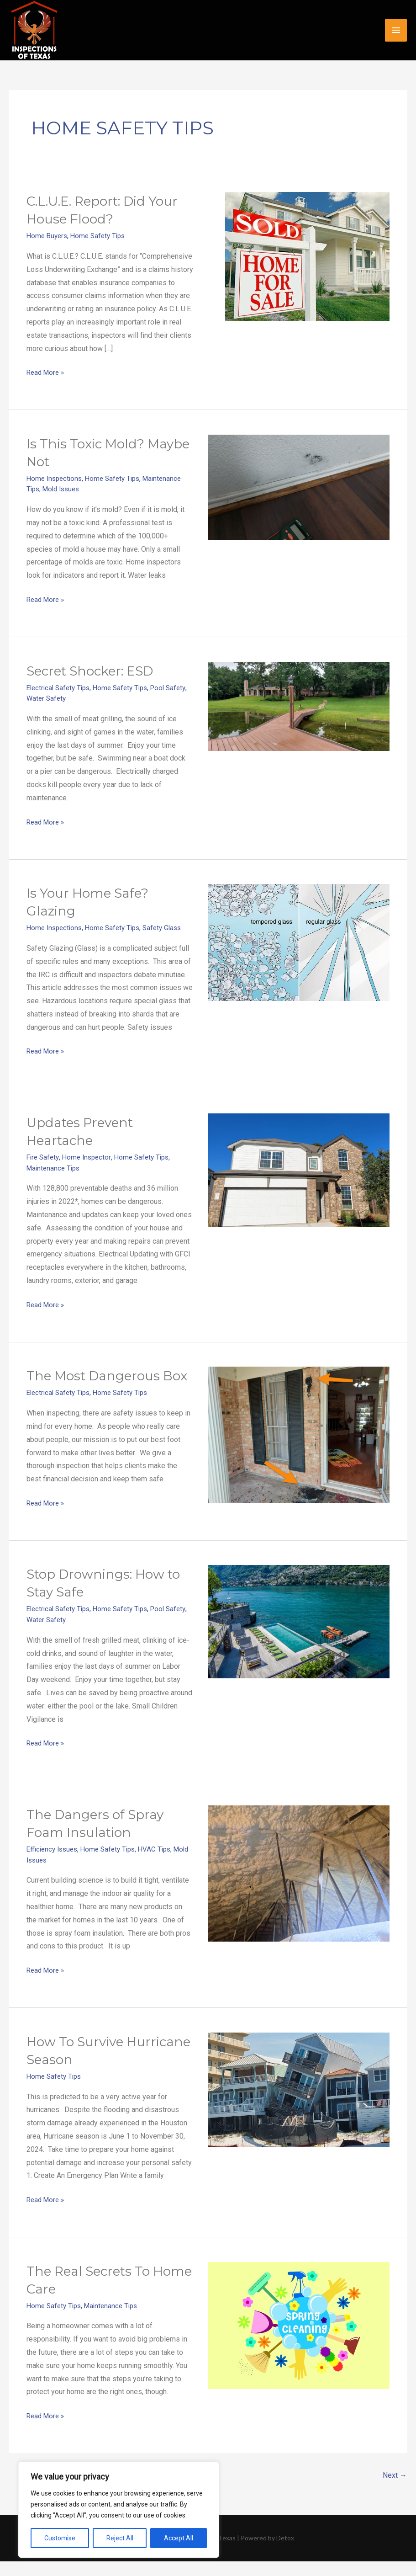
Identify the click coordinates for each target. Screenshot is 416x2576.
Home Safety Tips (102, 235)
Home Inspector (90, 1155)
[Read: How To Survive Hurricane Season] (299, 2104)
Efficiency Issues (53, 1864)
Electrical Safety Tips (60, 686)
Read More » (46, 371)
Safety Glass (170, 926)
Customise (59, 2538)
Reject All (119, 2538)
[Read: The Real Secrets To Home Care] (299, 2339)
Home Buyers (48, 235)
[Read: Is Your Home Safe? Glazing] (299, 941)
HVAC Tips (163, 1864)
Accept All (178, 2538)
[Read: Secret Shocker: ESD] (299, 705)
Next (394, 2490)
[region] (118, 2510)
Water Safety (71, 697)
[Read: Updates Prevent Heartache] (299, 1168)
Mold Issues (64, 488)
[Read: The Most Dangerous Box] (299, 1432)
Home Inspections (55, 478)
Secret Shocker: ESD (96, 669)
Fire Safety (43, 1155)
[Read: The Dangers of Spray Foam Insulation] (299, 1888)
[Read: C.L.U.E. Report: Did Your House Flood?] (307, 255)
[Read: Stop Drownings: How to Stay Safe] (299, 1637)
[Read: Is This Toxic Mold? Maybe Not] (299, 486)
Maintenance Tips (54, 1166)
